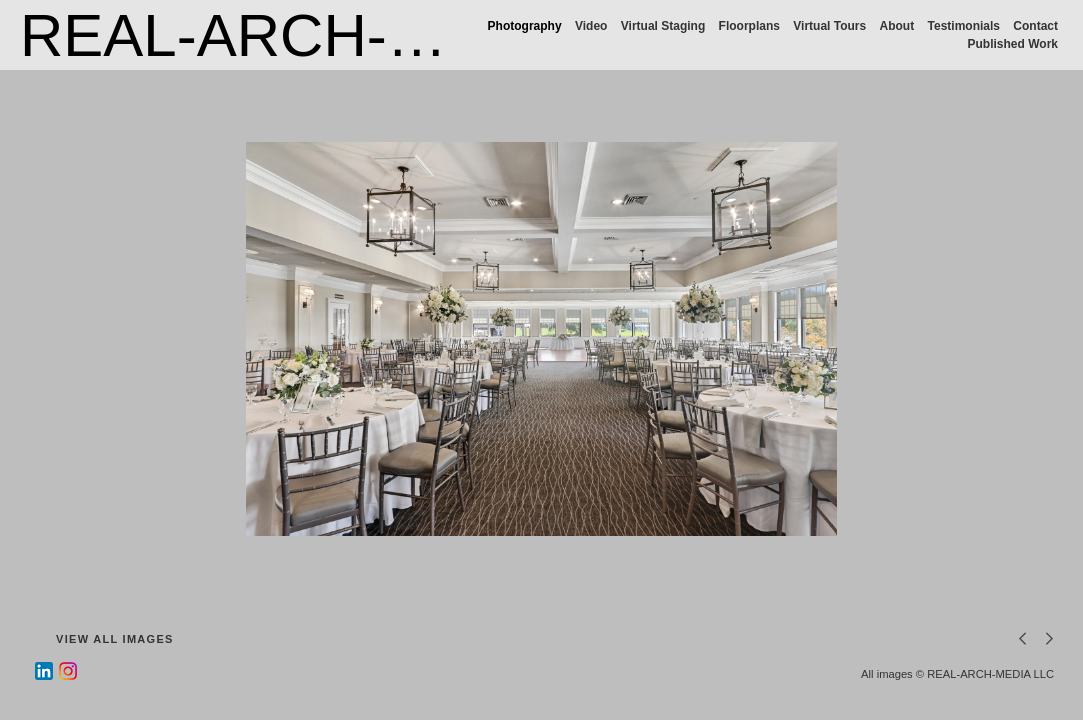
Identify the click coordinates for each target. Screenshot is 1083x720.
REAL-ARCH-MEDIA (298, 35)
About (897, 26)
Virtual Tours (829, 26)
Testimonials (964, 26)
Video (591, 26)
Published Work (1013, 44)
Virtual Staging (663, 26)
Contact (1035, 26)
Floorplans (749, 26)
